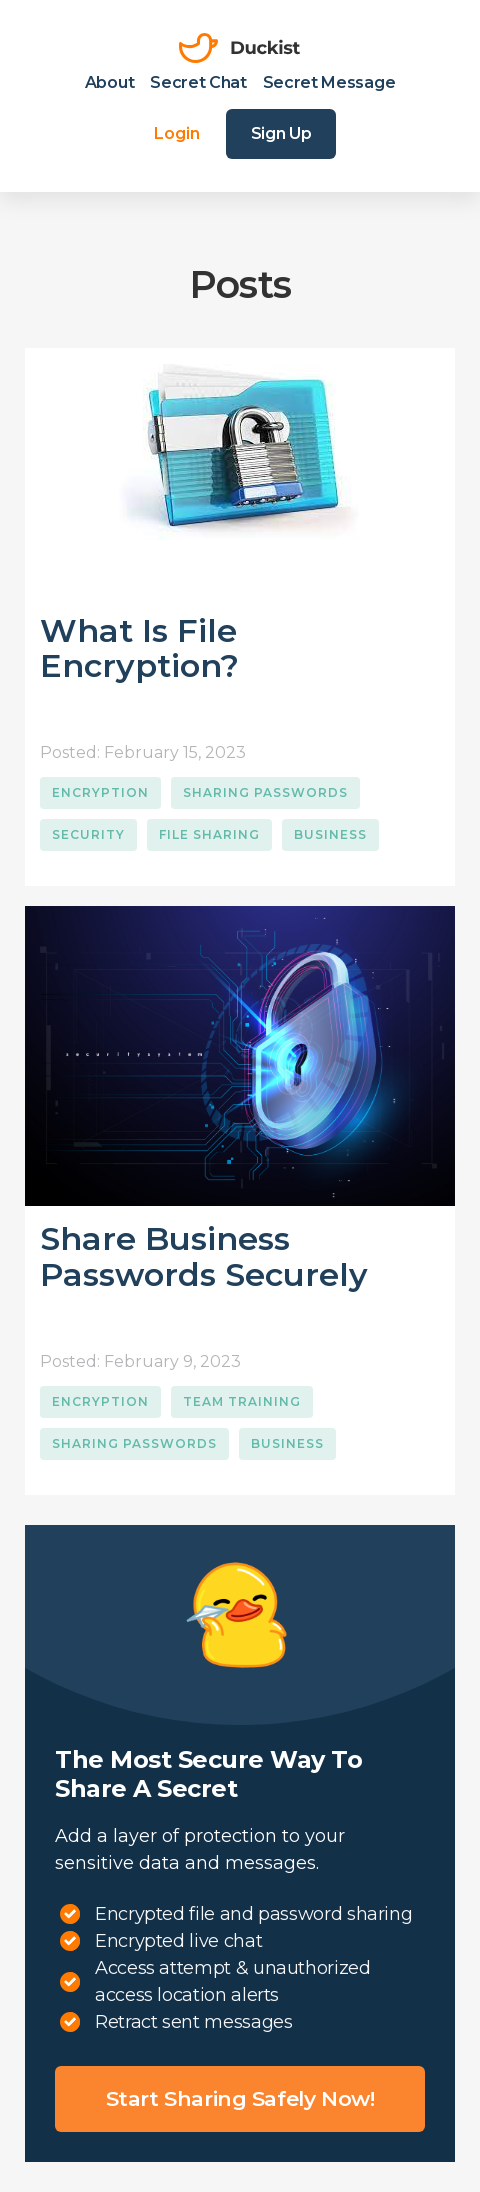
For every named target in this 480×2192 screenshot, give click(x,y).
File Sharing (209, 834)
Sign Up (281, 133)
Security (88, 834)
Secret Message (329, 82)
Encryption (100, 792)
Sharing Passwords (265, 792)
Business (330, 834)
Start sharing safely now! (240, 2098)
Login (177, 133)
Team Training (242, 1401)
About (109, 82)
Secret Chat (198, 82)
